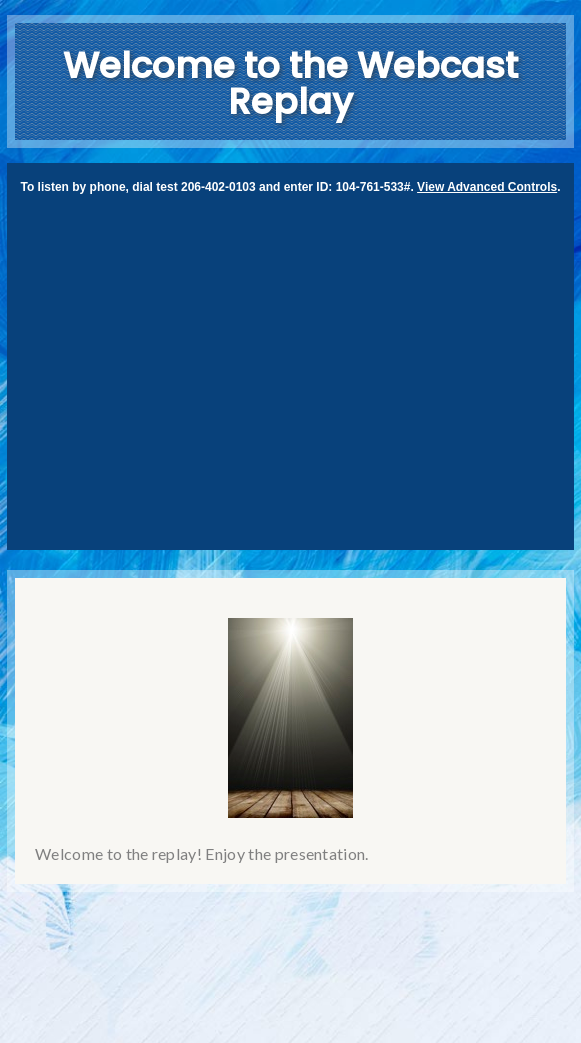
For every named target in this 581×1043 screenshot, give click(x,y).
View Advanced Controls (487, 187)
